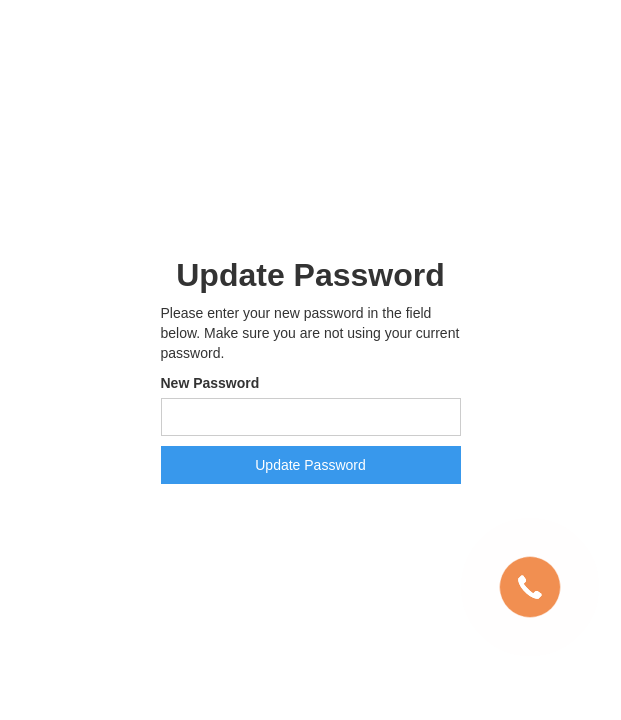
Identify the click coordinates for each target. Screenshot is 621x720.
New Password (210, 383)
